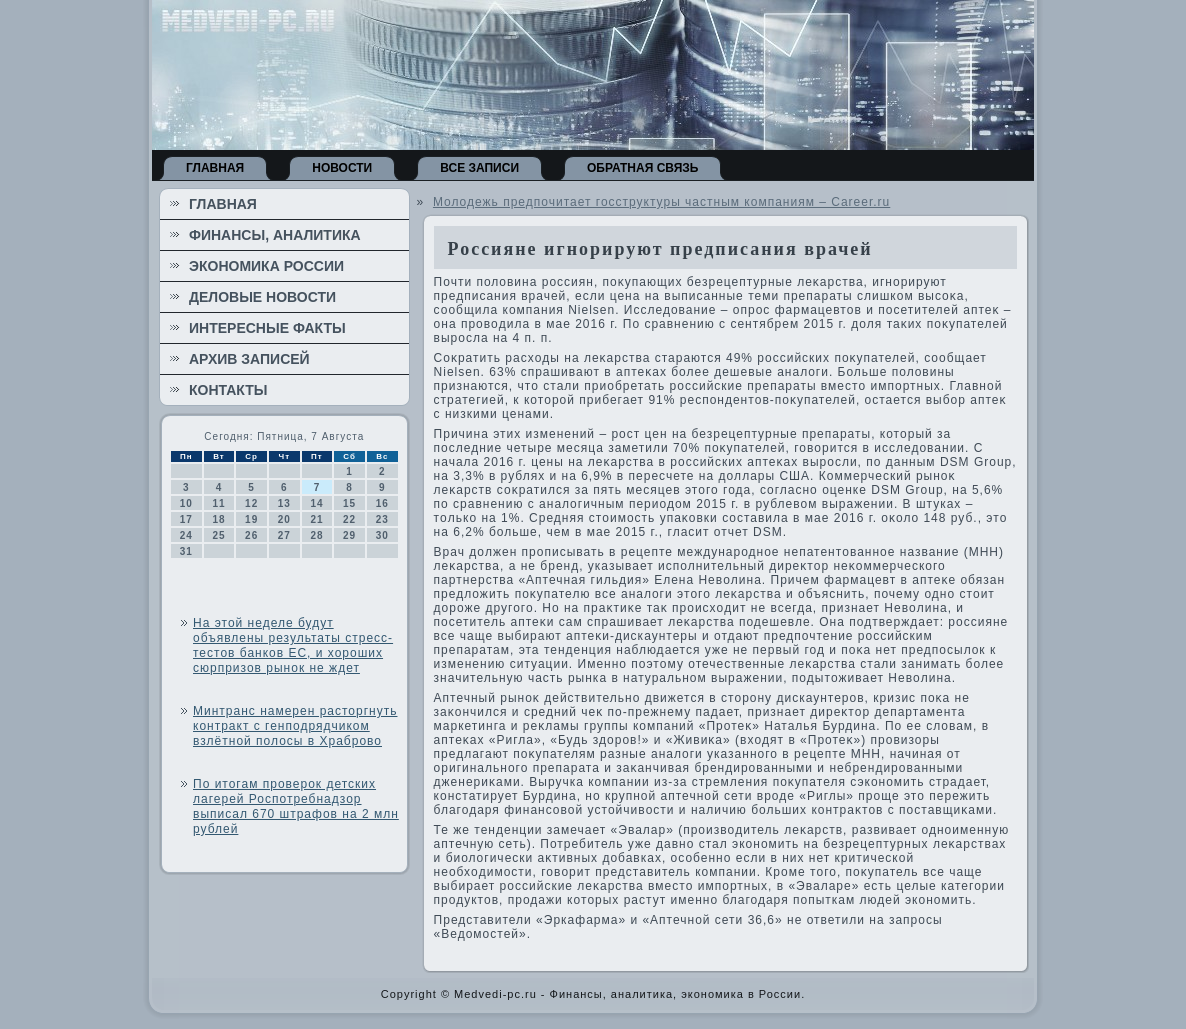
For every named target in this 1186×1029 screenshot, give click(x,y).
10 (186, 503)
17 (186, 519)
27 (284, 535)
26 (251, 535)
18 (218, 519)
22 (349, 519)
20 (284, 519)
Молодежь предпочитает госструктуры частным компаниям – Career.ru (661, 202)
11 (218, 503)
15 (349, 503)
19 (251, 519)
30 (382, 535)
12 (251, 503)
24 (186, 535)
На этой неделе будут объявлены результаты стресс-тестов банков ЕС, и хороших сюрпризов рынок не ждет (293, 645)
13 (284, 503)
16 (382, 503)
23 (382, 519)
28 (316, 535)
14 (316, 503)
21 (316, 519)
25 (218, 535)
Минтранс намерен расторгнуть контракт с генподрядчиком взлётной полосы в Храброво (295, 726)
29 (349, 535)
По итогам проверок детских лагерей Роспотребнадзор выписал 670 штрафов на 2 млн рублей (296, 806)
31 (186, 551)
